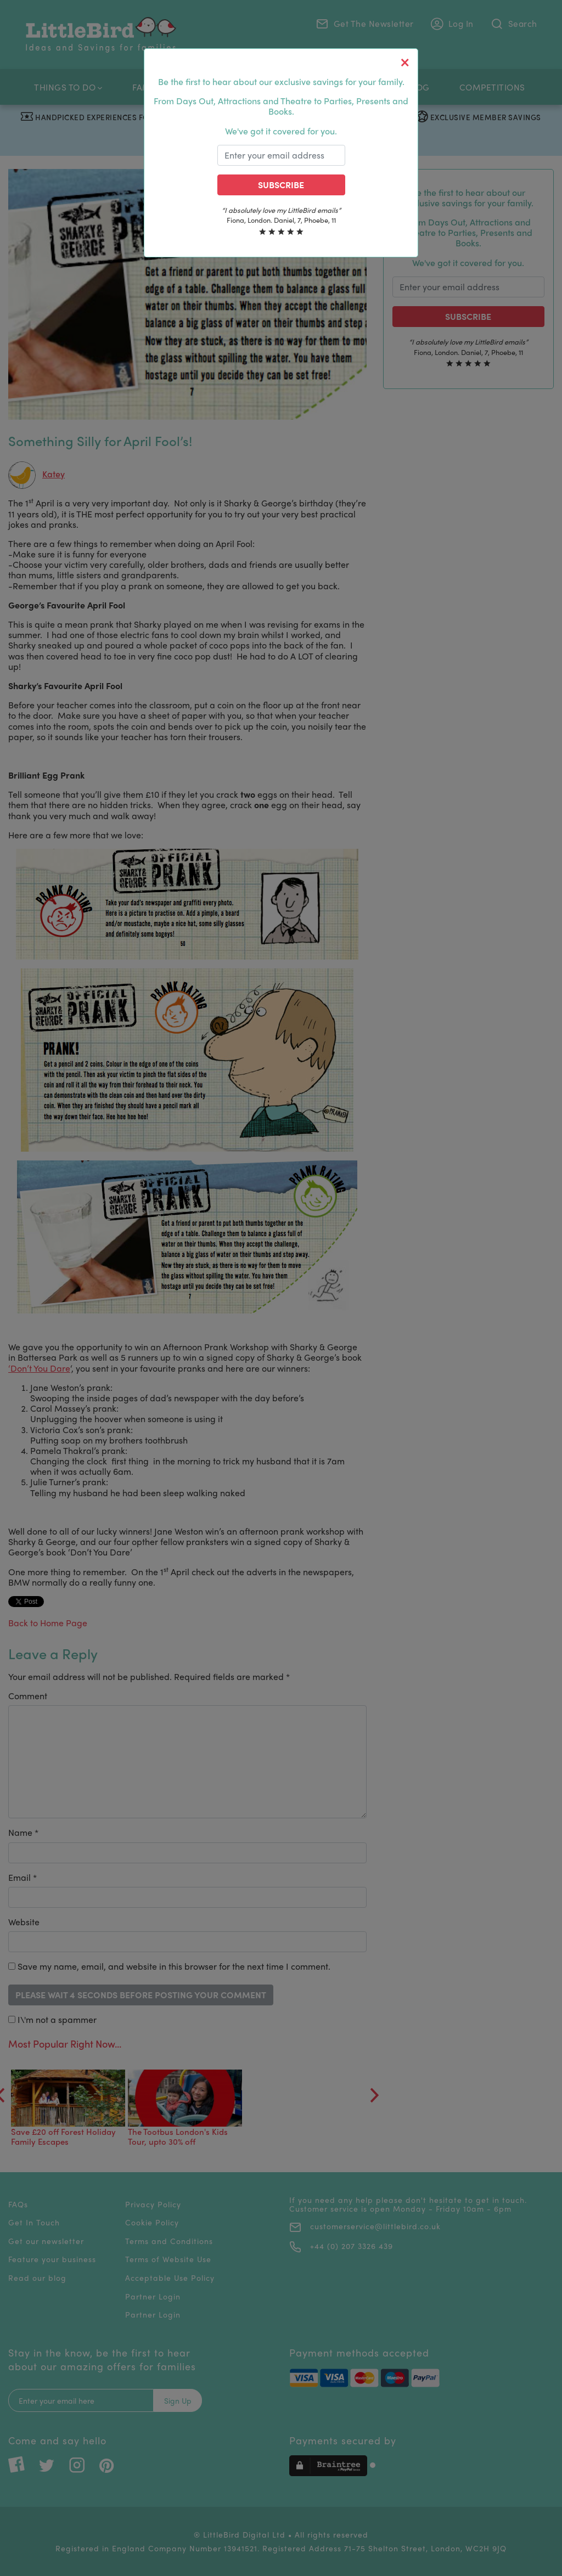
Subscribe (281, 184)
